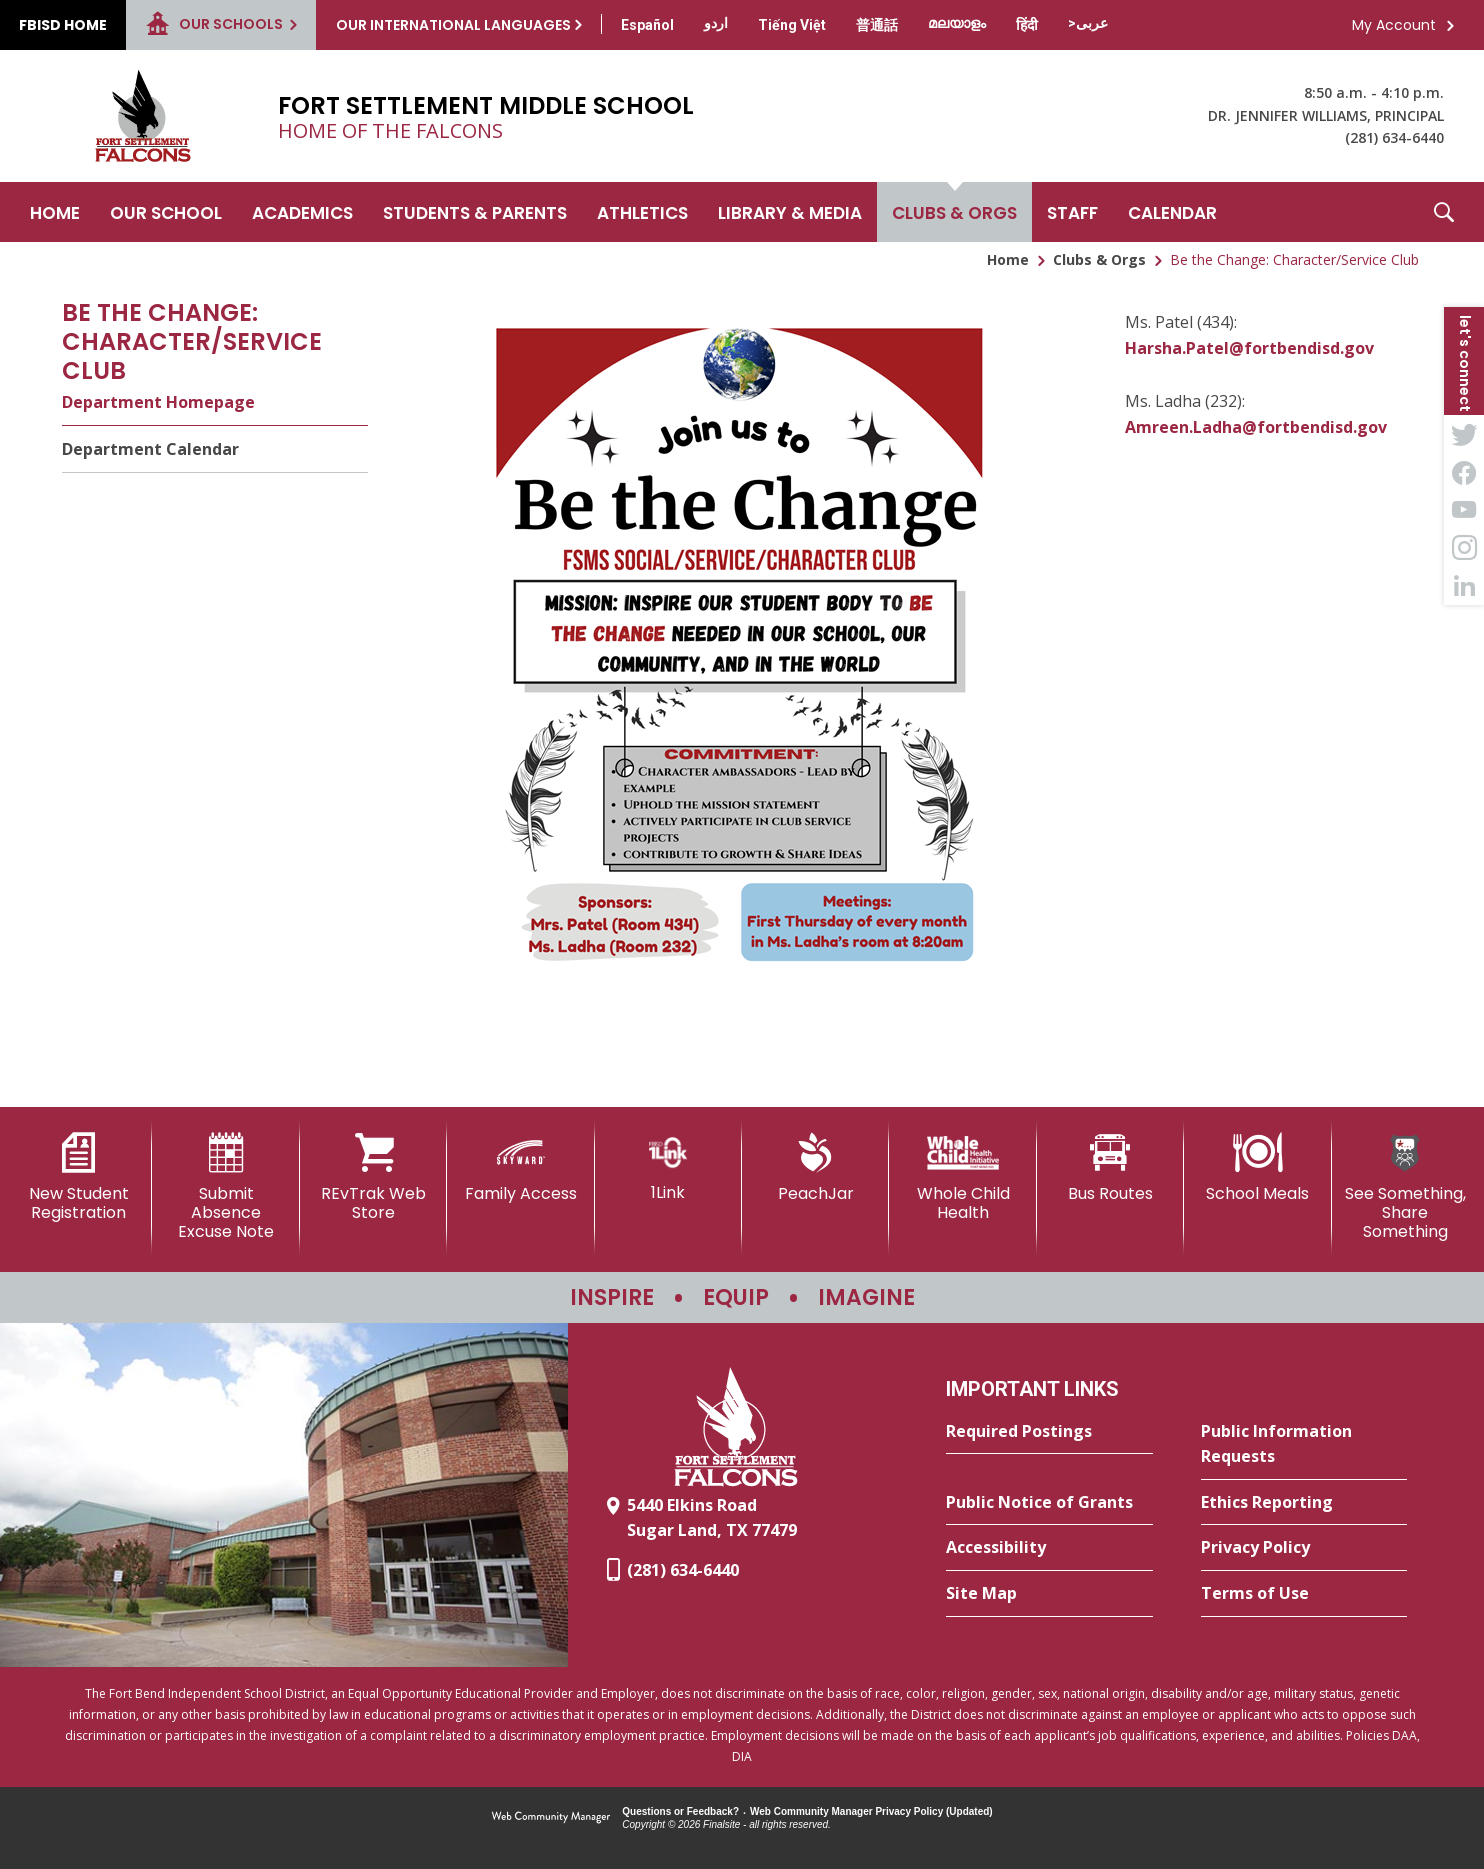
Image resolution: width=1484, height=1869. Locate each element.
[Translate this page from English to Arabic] (1088, 23)
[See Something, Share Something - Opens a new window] (1405, 1187)
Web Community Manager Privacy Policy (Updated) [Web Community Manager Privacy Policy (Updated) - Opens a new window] (871, 1811)
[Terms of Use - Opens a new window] (1304, 1594)
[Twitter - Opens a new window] (1464, 434)
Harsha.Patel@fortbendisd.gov (1249, 348)
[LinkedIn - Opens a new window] (1464, 586)
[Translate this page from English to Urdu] (716, 23)
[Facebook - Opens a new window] (1464, 472)
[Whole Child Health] (962, 1177)
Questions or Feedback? (680, 1811)
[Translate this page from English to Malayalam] (957, 23)
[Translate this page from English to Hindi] (1027, 25)
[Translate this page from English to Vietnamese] (792, 25)
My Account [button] (1394, 25)
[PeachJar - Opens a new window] (815, 1168)
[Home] (55, 212)
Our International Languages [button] (453, 25)
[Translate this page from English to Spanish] (647, 25)
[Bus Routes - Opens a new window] (1110, 1168)
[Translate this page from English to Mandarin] (877, 25)
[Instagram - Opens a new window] (1464, 548)
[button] (1444, 212)
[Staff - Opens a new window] (1072, 212)
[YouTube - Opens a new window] (1464, 510)
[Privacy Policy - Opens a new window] (1304, 1548)
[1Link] (668, 1167)
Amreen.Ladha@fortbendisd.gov (1256, 427)
